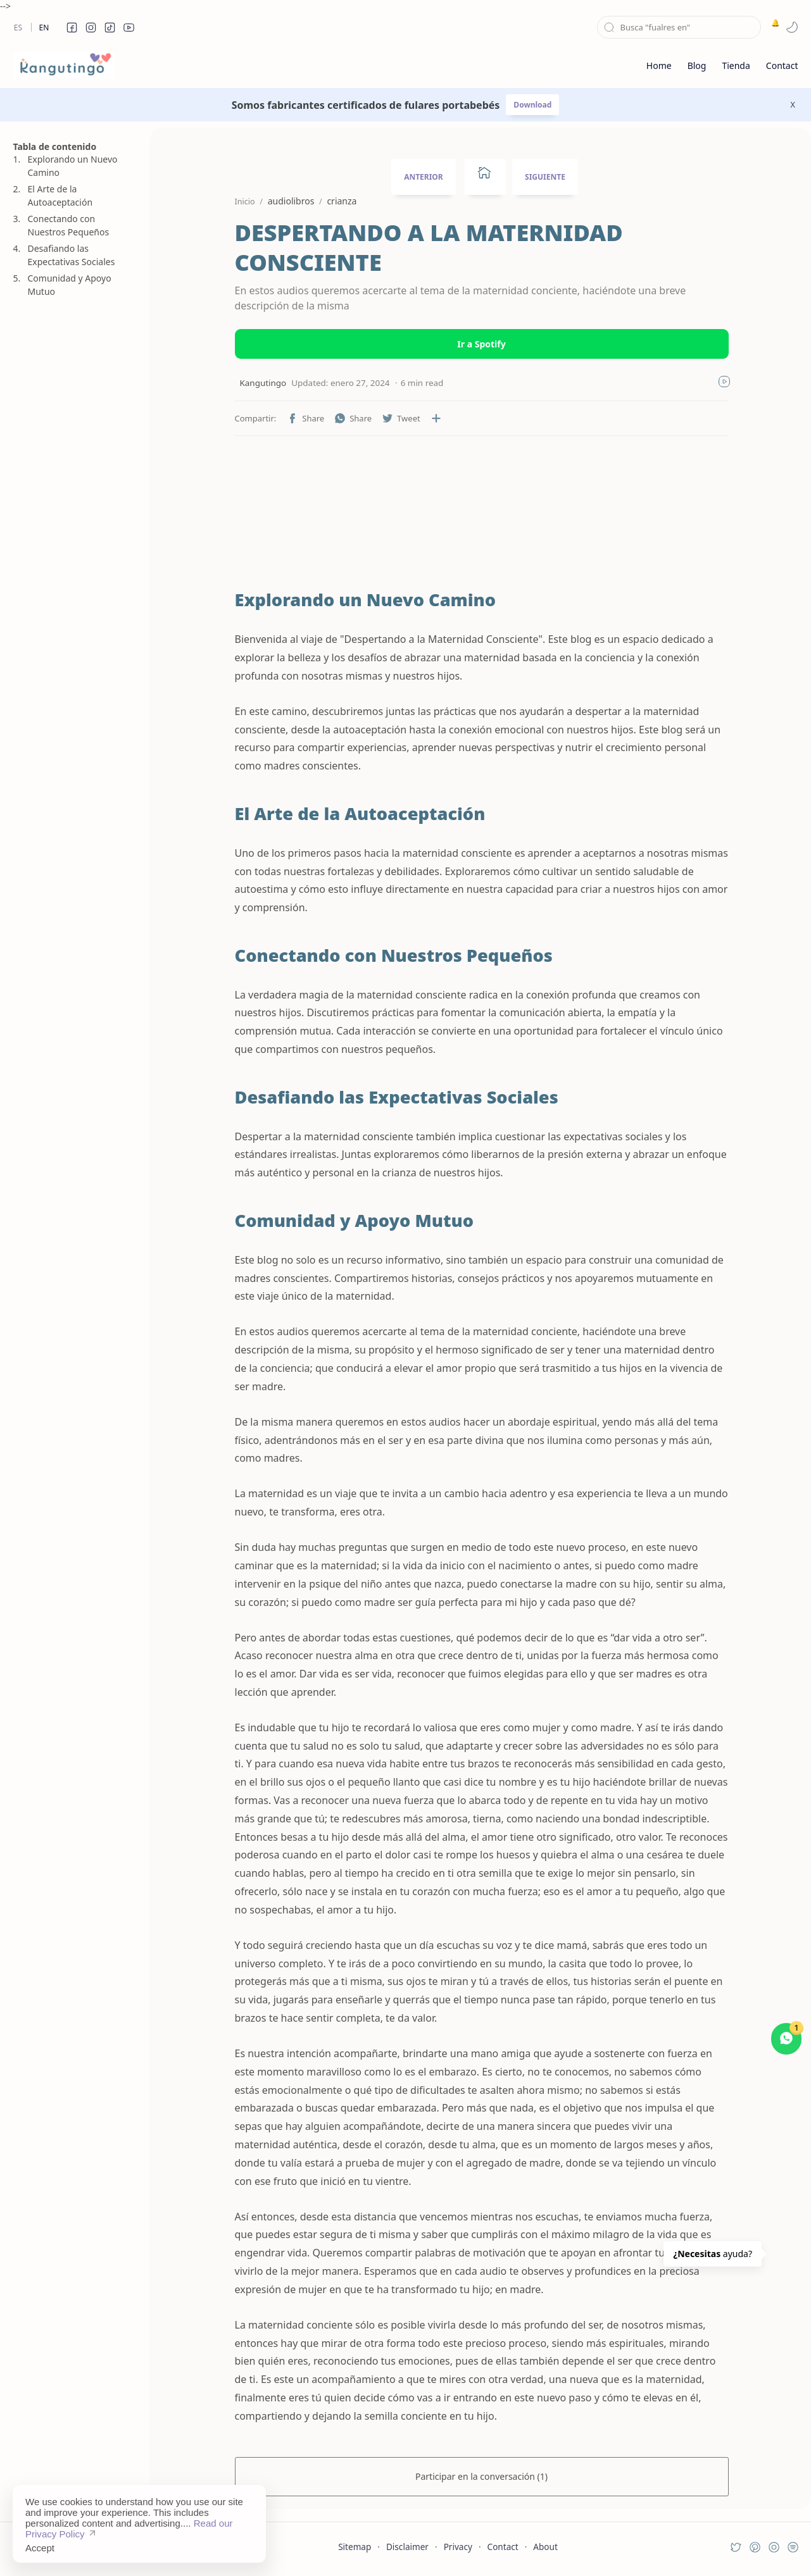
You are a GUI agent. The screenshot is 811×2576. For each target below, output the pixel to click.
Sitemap (354, 2547)
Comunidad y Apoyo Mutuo (69, 284)
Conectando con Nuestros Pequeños (69, 225)
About (545, 2547)
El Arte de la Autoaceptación (60, 195)
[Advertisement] (73, 922)
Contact (503, 2547)
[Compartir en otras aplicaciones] (436, 418)
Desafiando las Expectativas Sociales (71, 255)
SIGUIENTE (545, 176)
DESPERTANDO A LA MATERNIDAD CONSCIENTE (429, 248)
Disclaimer (407, 2547)
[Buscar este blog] (679, 27)
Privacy (458, 2547)
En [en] (44, 27)
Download (532, 104)
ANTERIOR (423, 176)
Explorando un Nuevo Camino (73, 165)
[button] (72, 27)
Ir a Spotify (481, 344)
